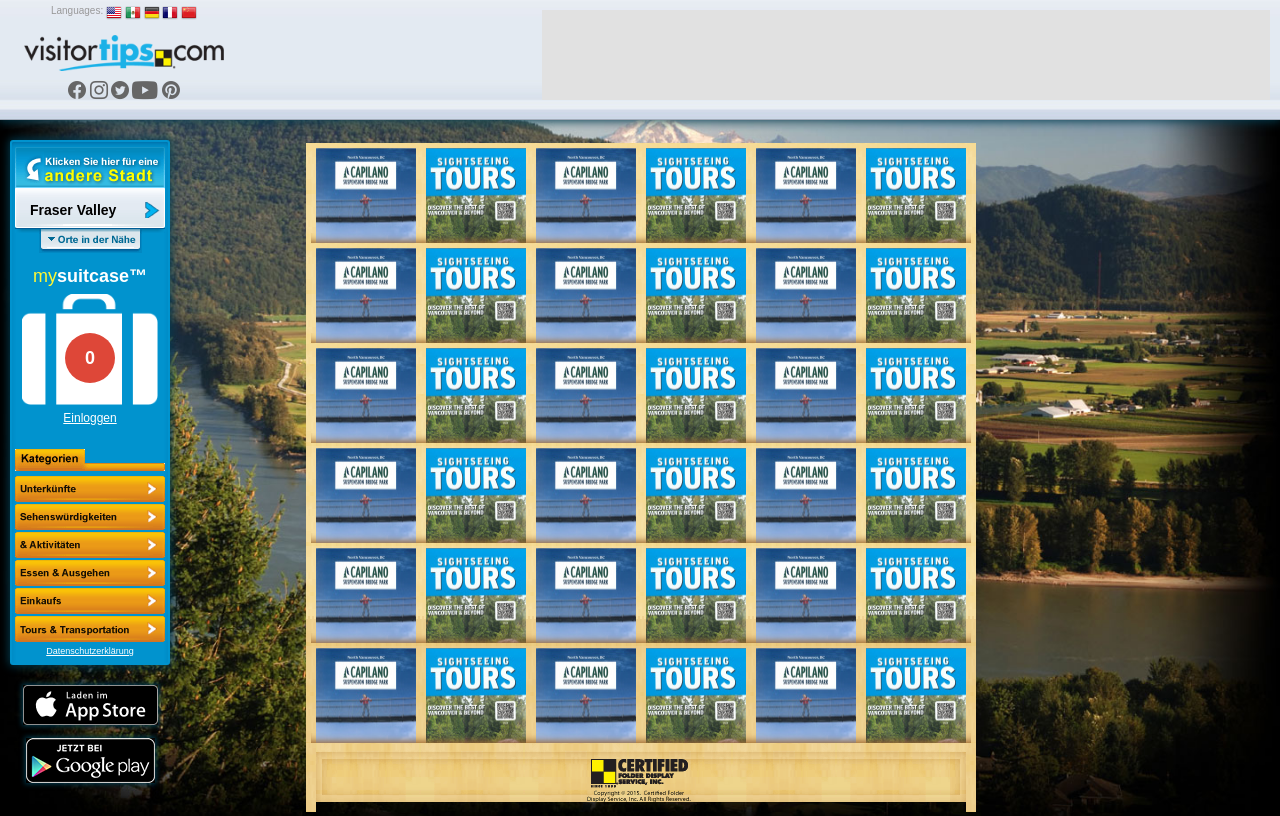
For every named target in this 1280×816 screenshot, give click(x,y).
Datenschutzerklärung (90, 651)
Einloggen (89, 418)
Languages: (77, 10)
